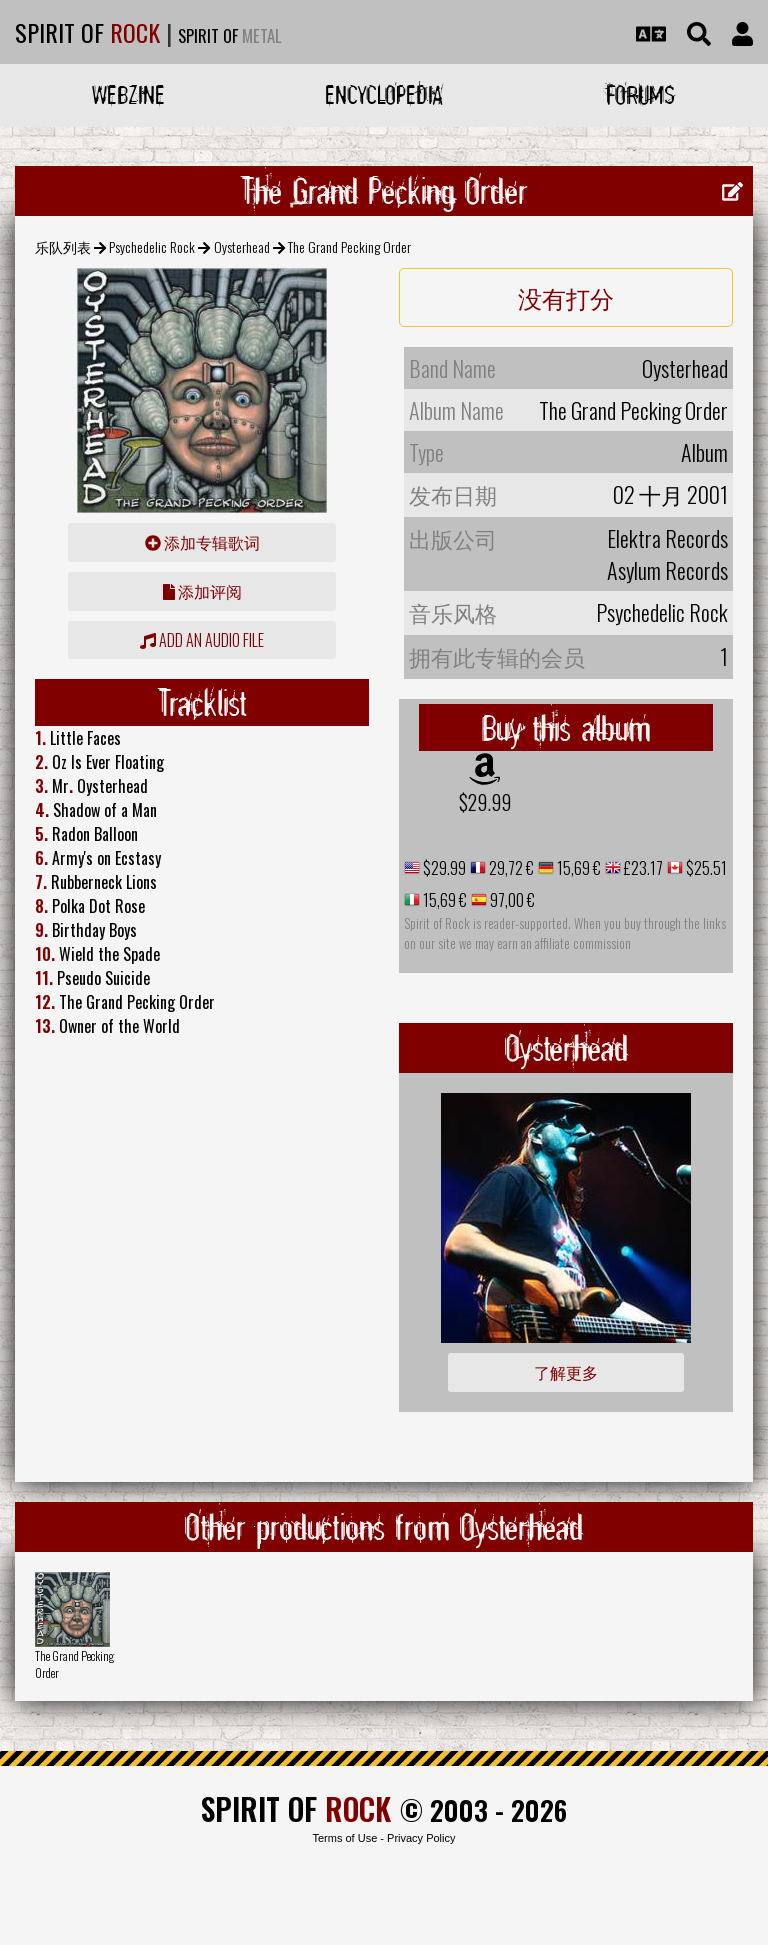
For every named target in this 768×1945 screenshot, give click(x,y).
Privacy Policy (421, 1838)
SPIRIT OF (87, 32)
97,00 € (511, 900)
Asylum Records (667, 570)
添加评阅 (202, 591)
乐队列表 (63, 246)
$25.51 (705, 868)
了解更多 (566, 1372)
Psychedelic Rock (152, 246)
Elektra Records (667, 538)
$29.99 (485, 802)
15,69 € (577, 868)
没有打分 (566, 297)
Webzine (128, 94)
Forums (640, 94)
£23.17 (642, 868)
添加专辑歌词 (202, 542)
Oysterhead (242, 246)
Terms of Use (344, 1838)
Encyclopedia (384, 94)
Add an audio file (202, 640)
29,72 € (510, 868)
